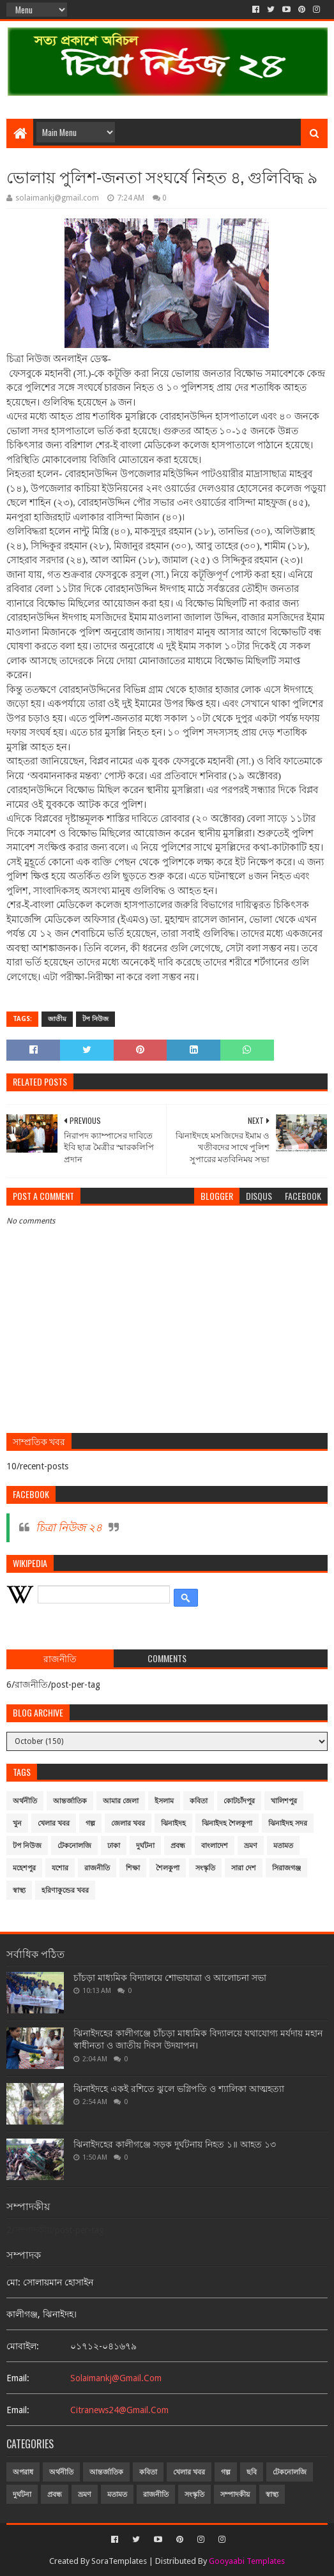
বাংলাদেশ (214, 1846)
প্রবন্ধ (178, 1846)
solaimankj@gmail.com (116, 2378)
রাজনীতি (97, 1868)
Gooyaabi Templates (247, 2561)
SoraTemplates (119, 2561)
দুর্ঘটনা (145, 1846)
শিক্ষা (133, 1868)
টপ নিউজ (95, 1018)
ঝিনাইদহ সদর (287, 1823)
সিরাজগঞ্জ (286, 1868)
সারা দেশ (243, 1868)
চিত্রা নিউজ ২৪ (69, 1527)
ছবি (252, 2472)
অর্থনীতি (25, 1801)
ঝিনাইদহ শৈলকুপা (227, 1823)
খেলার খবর (54, 1823)
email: (17, 2378)
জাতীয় (57, 1018)
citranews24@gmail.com (119, 2410)
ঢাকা (113, 1846)
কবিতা (199, 1801)
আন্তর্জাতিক (70, 1801)
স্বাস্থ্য (19, 1890)
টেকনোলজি (74, 1846)
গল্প (90, 1823)
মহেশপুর (24, 1868)
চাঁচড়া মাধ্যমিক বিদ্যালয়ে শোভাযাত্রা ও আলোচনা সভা (169, 1978)
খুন (17, 1823)
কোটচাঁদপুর (239, 1801)
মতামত (283, 1846)
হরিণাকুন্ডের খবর (65, 1890)
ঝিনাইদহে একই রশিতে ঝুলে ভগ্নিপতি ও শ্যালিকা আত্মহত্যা (178, 2089)
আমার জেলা (121, 1801)
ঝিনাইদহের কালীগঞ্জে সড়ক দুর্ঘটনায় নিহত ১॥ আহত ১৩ (174, 2144)
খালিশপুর (284, 1801)
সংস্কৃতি (205, 1868)
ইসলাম (164, 1801)
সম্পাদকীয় (235, 2494)
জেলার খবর (128, 1823)
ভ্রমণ (250, 1846)
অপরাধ (23, 2472)
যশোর (60, 1868)
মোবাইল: (22, 2346)
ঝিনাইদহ (173, 1823)
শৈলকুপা (167, 1868)
